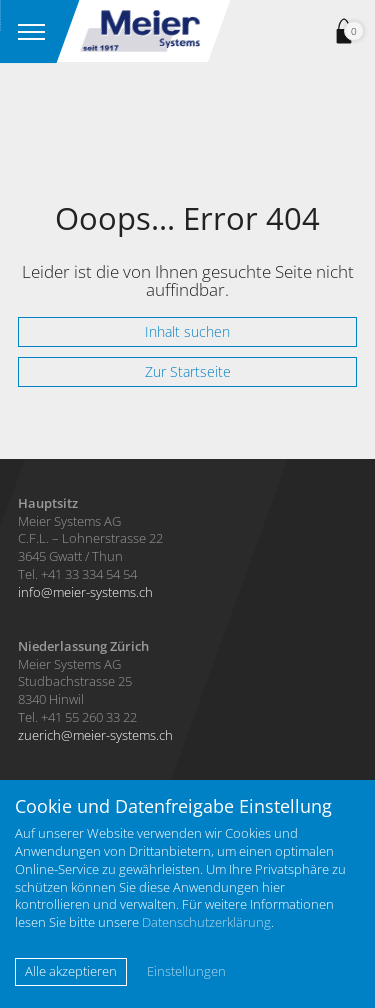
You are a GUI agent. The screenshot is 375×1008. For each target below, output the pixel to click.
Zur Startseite (188, 371)
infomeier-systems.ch (85, 592)
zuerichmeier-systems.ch (95, 735)
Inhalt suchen (187, 331)
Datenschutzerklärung (206, 922)
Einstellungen (186, 971)
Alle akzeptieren (71, 971)
